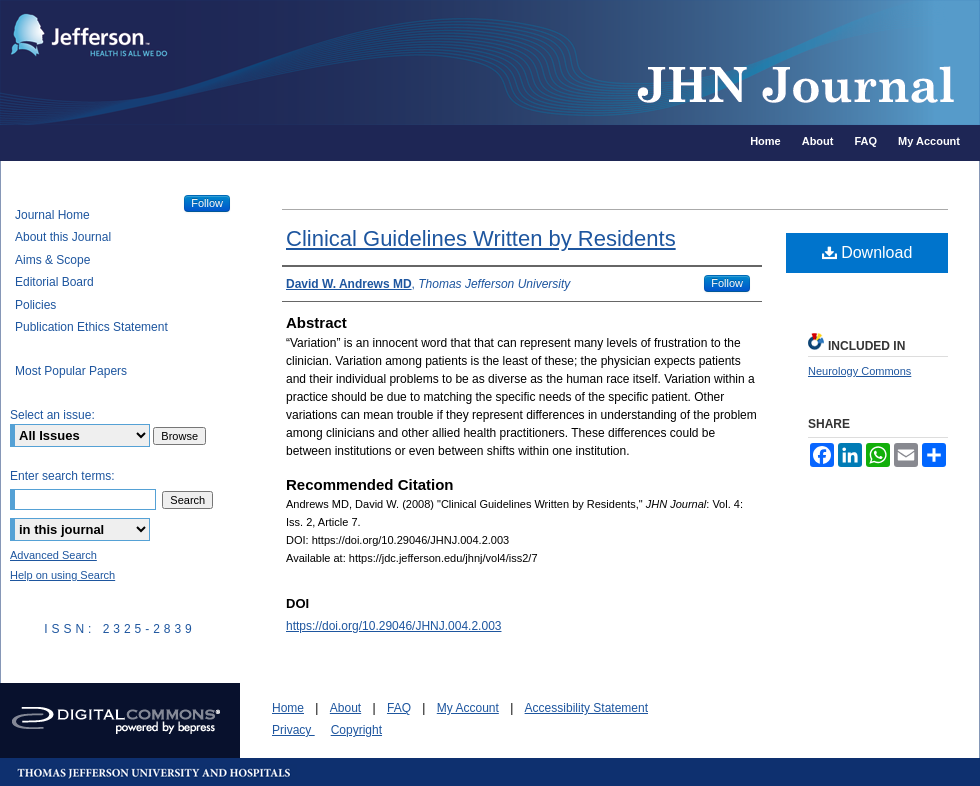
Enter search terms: (62, 476)
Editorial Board (54, 282)
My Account (468, 708)
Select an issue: (52, 415)
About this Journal (63, 237)
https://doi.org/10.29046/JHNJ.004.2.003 (393, 626)
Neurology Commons (859, 371)
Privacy (293, 730)
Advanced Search (53, 555)
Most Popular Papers (71, 371)
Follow (727, 283)
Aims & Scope (52, 260)
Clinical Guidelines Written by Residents (481, 238)
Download (867, 252)
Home (288, 708)
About (345, 708)
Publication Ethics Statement (91, 327)
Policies (35, 305)
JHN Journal (580, 62)
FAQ (399, 708)
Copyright (356, 730)
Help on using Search (62, 575)
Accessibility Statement (586, 708)
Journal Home (52, 215)
